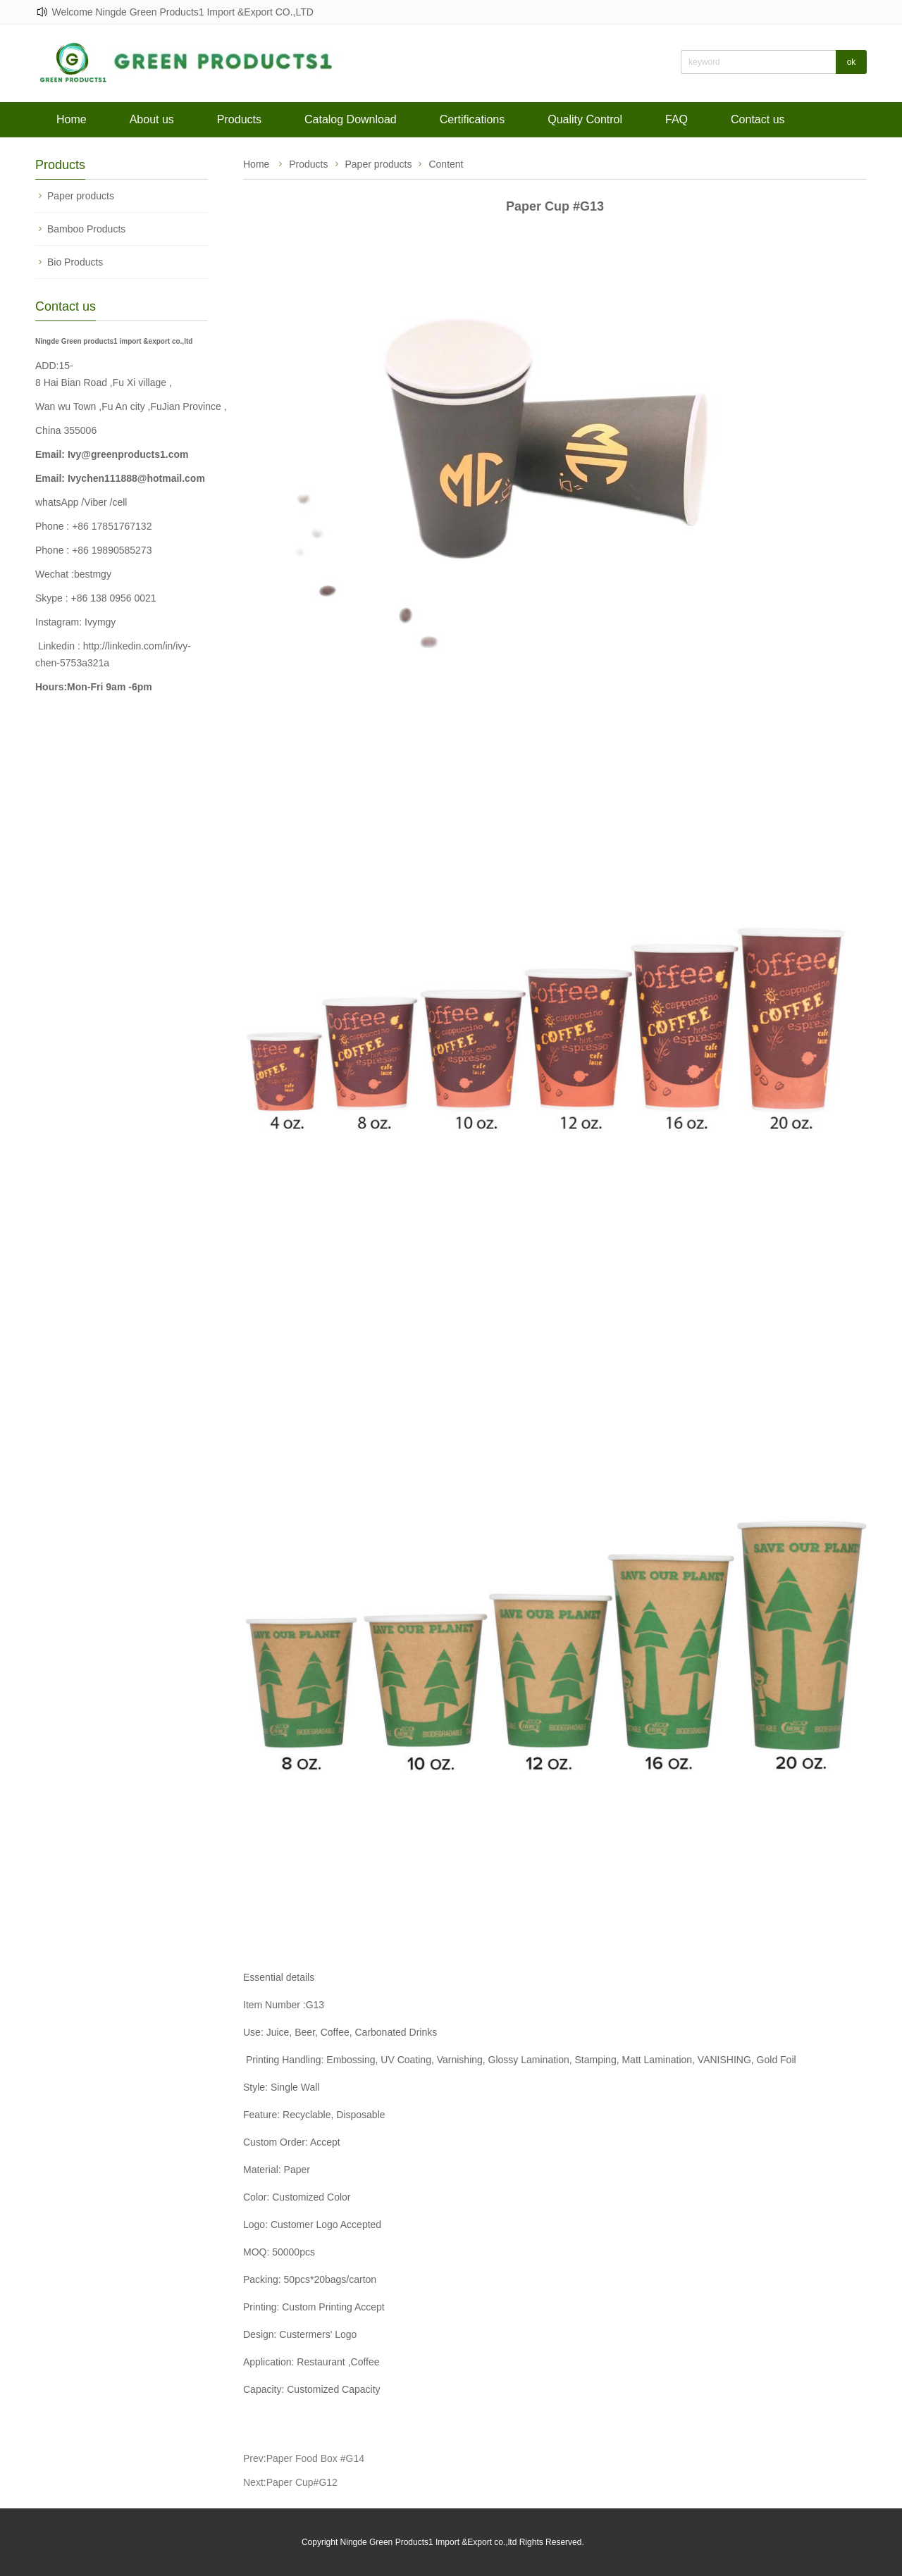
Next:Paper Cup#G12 (290, 2482)
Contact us (757, 119)
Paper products (80, 195)
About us (152, 119)
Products (239, 119)
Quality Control (585, 119)
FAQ (676, 119)
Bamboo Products (86, 229)
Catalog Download (350, 119)
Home (71, 119)
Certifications (472, 119)
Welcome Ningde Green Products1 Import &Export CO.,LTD (182, 12)
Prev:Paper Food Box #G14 (303, 2458)
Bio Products (75, 262)
